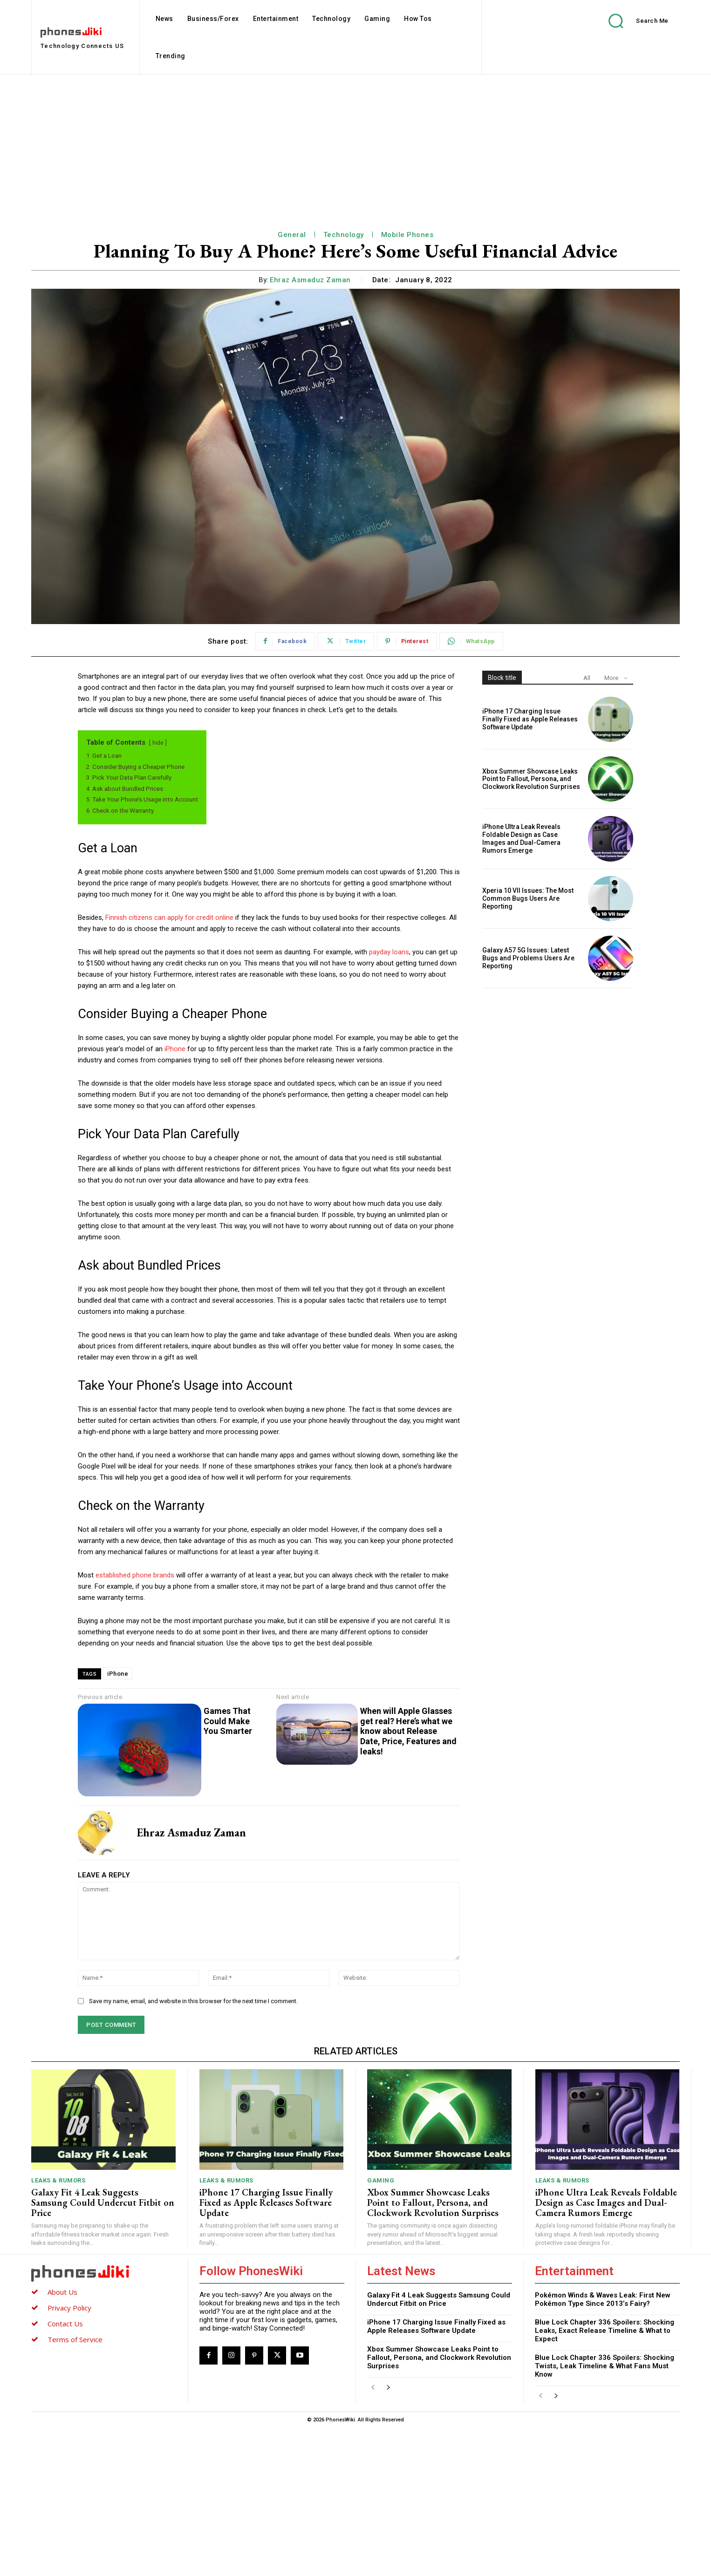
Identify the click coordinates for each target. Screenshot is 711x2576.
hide (158, 743)
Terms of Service (75, 2339)
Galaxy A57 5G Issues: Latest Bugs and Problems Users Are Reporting (528, 958)
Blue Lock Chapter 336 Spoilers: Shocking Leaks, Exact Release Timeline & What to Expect (604, 2330)
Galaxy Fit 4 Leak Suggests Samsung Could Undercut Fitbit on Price (102, 2202)
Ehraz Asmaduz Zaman (310, 280)
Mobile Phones (407, 235)
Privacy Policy (69, 2307)
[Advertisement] (355, 144)
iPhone (174, 1049)
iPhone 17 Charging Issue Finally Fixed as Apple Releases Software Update (530, 719)
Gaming (380, 2180)
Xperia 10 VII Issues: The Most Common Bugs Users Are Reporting (528, 898)
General (292, 235)
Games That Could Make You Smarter (228, 1721)
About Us (62, 2292)
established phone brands (135, 1575)
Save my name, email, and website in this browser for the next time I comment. (193, 2001)
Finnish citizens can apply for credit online (169, 917)
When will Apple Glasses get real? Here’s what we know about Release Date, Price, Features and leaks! (408, 1731)
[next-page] (388, 2388)
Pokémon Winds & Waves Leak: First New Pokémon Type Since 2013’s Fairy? (602, 2299)
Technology (343, 235)
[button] (632, 20)
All (586, 677)
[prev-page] (373, 2388)
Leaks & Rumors (58, 2180)
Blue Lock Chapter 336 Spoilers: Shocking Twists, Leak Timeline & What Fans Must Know (604, 2366)
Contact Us (65, 2323)
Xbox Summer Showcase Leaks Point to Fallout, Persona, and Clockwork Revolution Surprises (531, 779)
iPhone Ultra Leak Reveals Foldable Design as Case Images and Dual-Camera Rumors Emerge (521, 838)
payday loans (389, 952)
